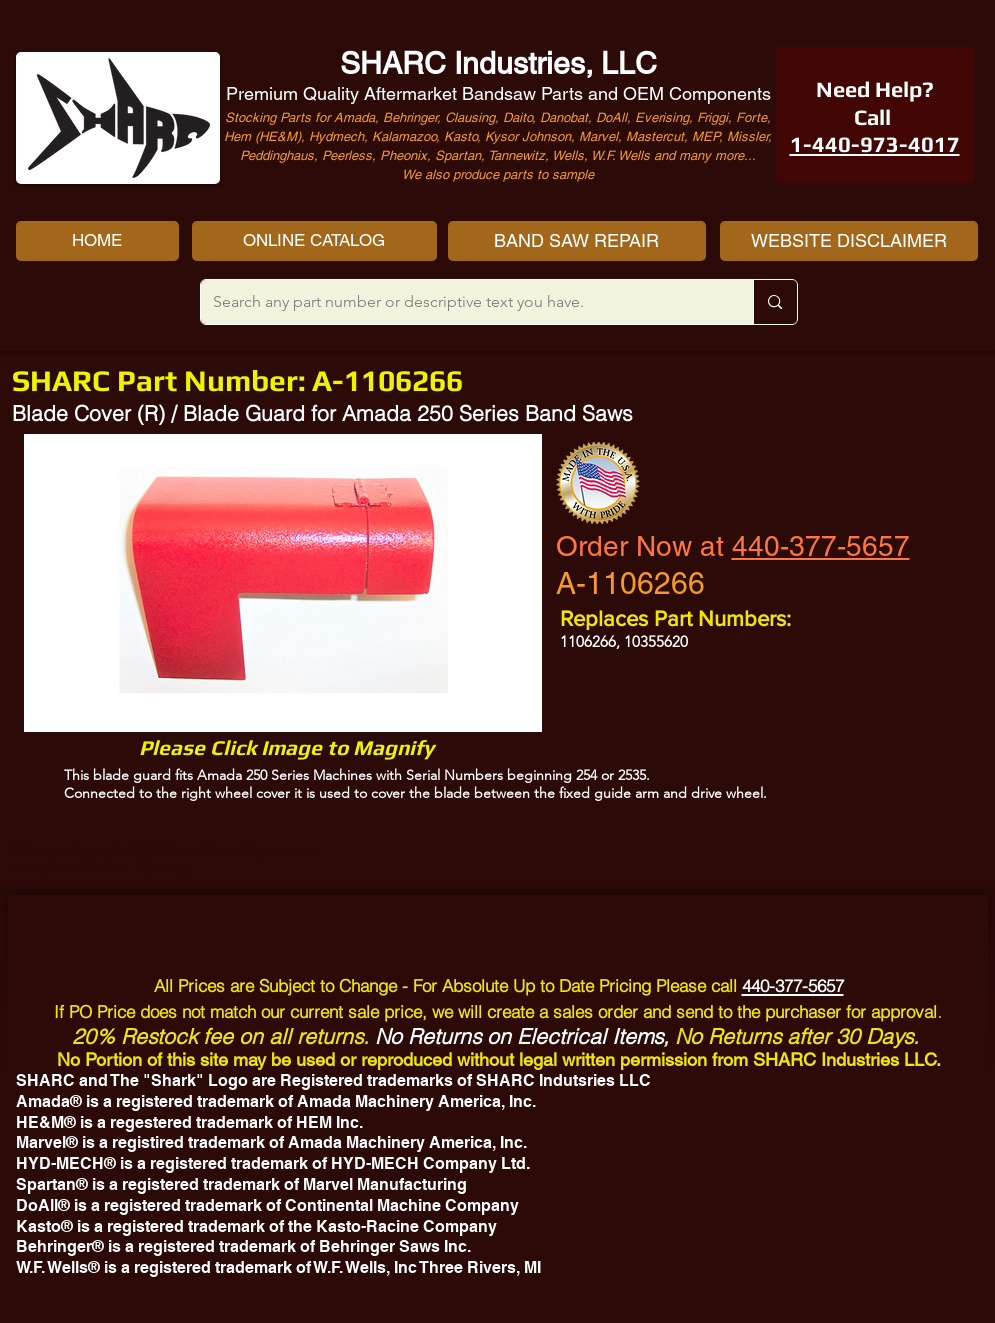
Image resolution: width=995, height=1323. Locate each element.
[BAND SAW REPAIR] (577, 241)
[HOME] (97, 241)
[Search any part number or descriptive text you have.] (462, 302)
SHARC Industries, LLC (498, 63)
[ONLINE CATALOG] (314, 241)
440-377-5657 (821, 546)
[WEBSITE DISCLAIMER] (849, 241)
